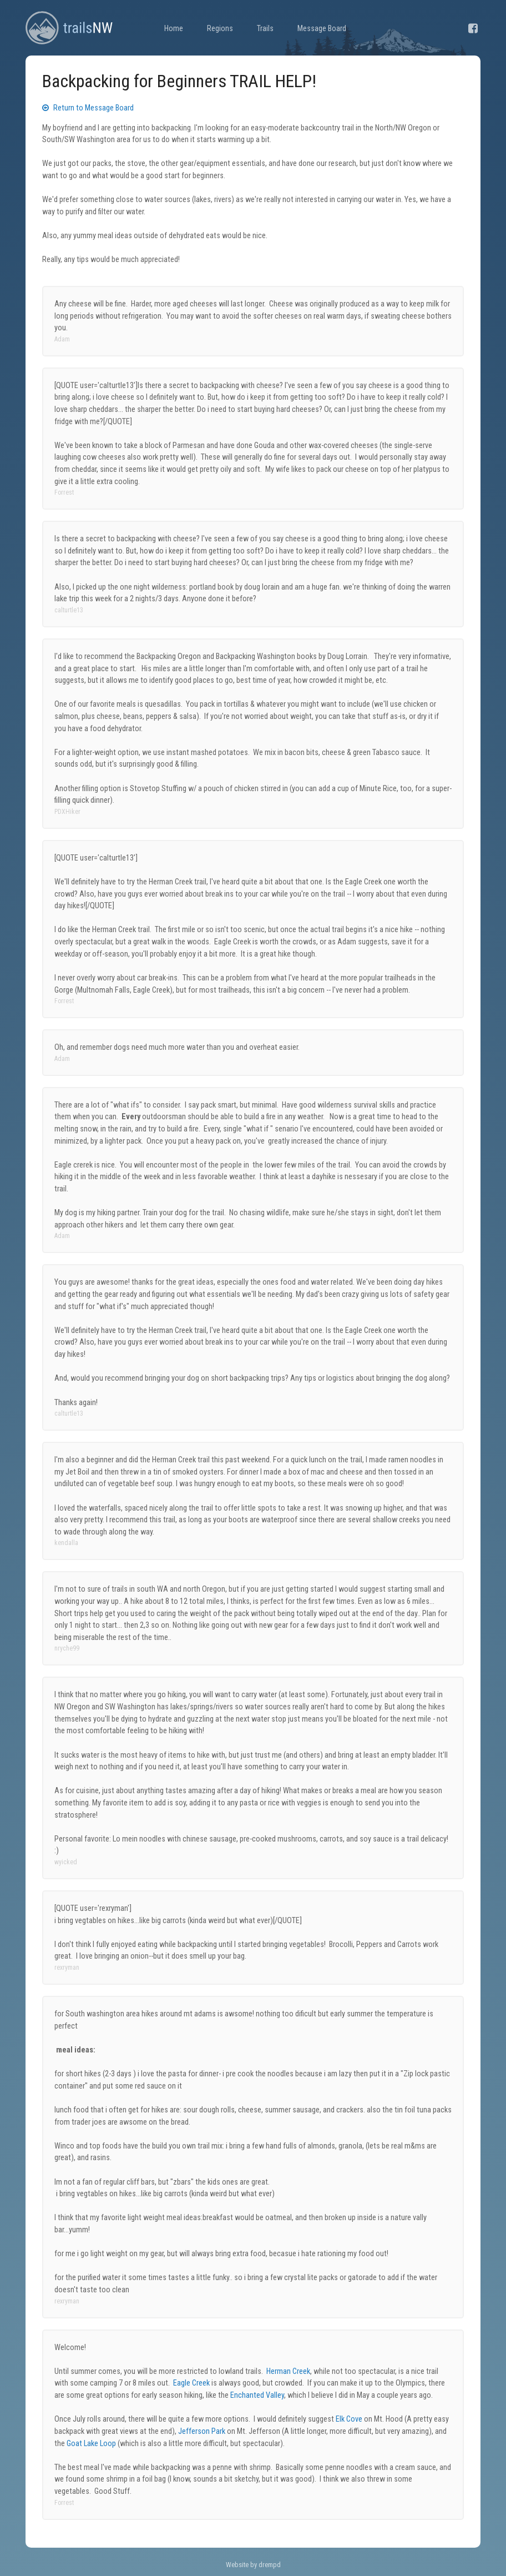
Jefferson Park (201, 2431)
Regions (220, 28)
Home (173, 28)
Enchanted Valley (257, 2395)
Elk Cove (349, 2419)
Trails (265, 28)
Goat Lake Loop (91, 2443)
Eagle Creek (191, 2383)
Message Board (321, 28)
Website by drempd (253, 2564)
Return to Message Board (88, 108)
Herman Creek (288, 2371)
